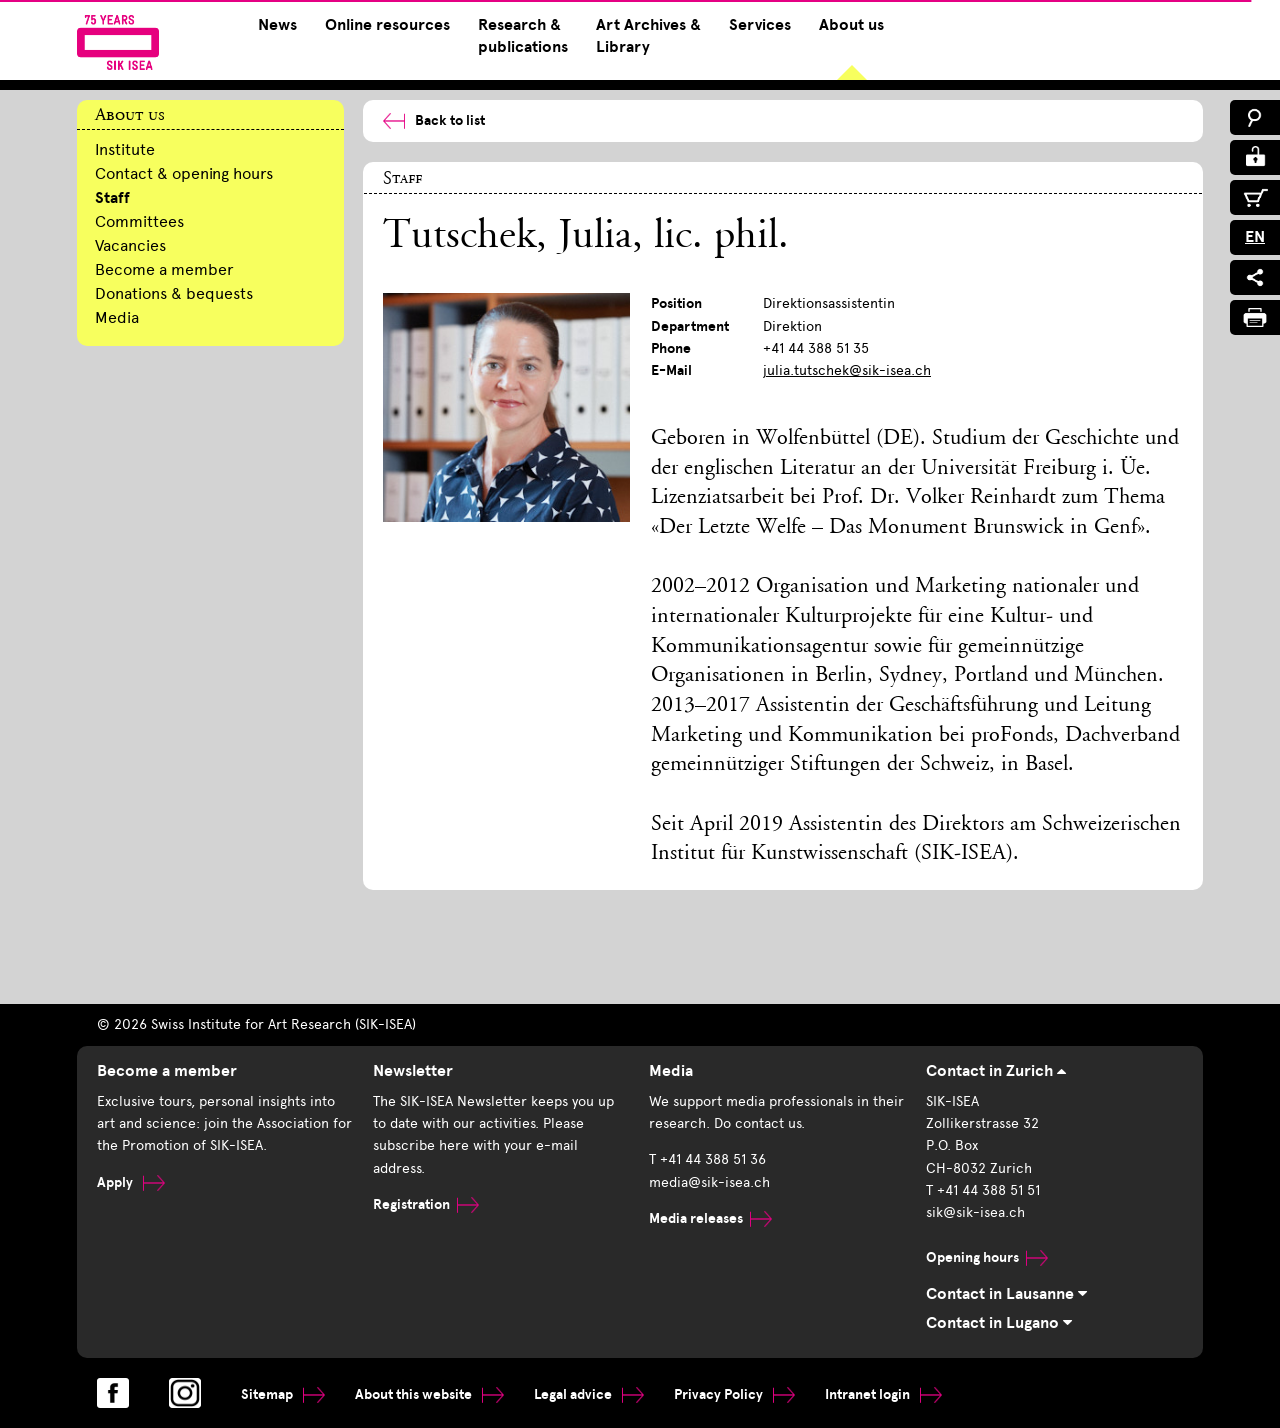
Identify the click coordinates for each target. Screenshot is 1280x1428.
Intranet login (883, 1394)
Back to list (434, 120)
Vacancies (130, 245)
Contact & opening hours (184, 173)
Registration (426, 1204)
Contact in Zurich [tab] (996, 1071)
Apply (131, 1182)
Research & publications (523, 36)
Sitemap (283, 1394)
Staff (112, 198)
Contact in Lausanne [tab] (1006, 1294)
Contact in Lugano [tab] (999, 1323)
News (277, 25)
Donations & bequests (174, 293)
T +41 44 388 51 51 (983, 1190)
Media (117, 317)
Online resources (387, 25)
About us (851, 25)
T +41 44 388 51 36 (707, 1159)
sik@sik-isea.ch (975, 1212)
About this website (429, 1394)
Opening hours (987, 1257)
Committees (139, 221)
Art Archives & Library (648, 36)
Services (760, 25)
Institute (125, 149)
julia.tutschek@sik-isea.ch (847, 370)
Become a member (164, 269)
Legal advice (589, 1394)
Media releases (710, 1218)
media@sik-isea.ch (709, 1182)
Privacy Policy (734, 1394)
